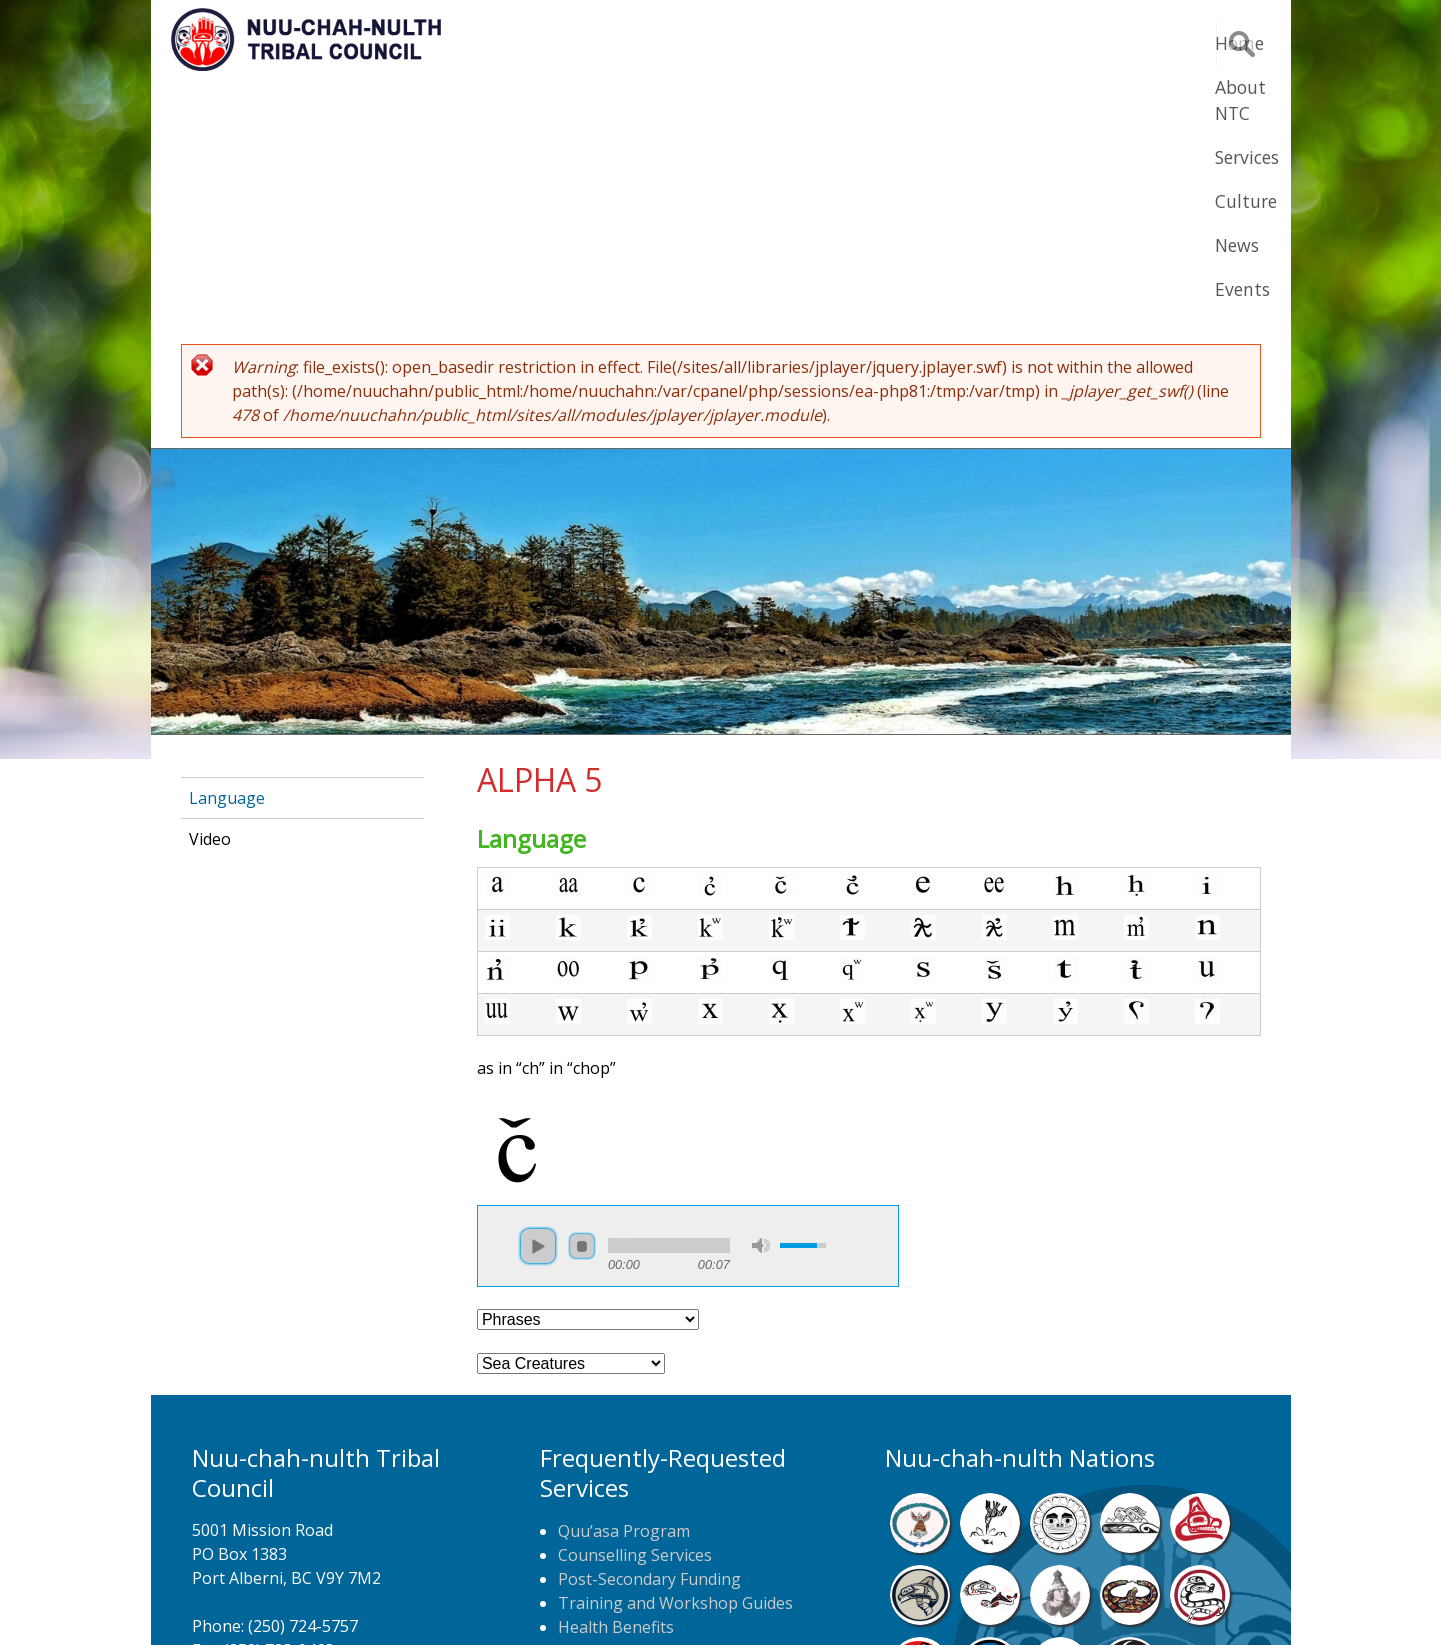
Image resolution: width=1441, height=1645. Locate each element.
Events (1153, 43)
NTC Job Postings (624, 1453)
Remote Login (917, 1599)
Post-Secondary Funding (649, 1333)
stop (582, 1000)
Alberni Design (793, 1599)
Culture (981, 43)
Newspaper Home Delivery (658, 1429)
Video (210, 593)
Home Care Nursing (633, 1405)
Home (664, 43)
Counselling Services (635, 1309)
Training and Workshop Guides (675, 1357)
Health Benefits (616, 1381)
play (538, 1000)
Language (227, 552)
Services (882, 43)
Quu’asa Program (624, 1285)
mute (761, 999)
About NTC (769, 43)
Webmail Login (1041, 1599)
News (1069, 43)
